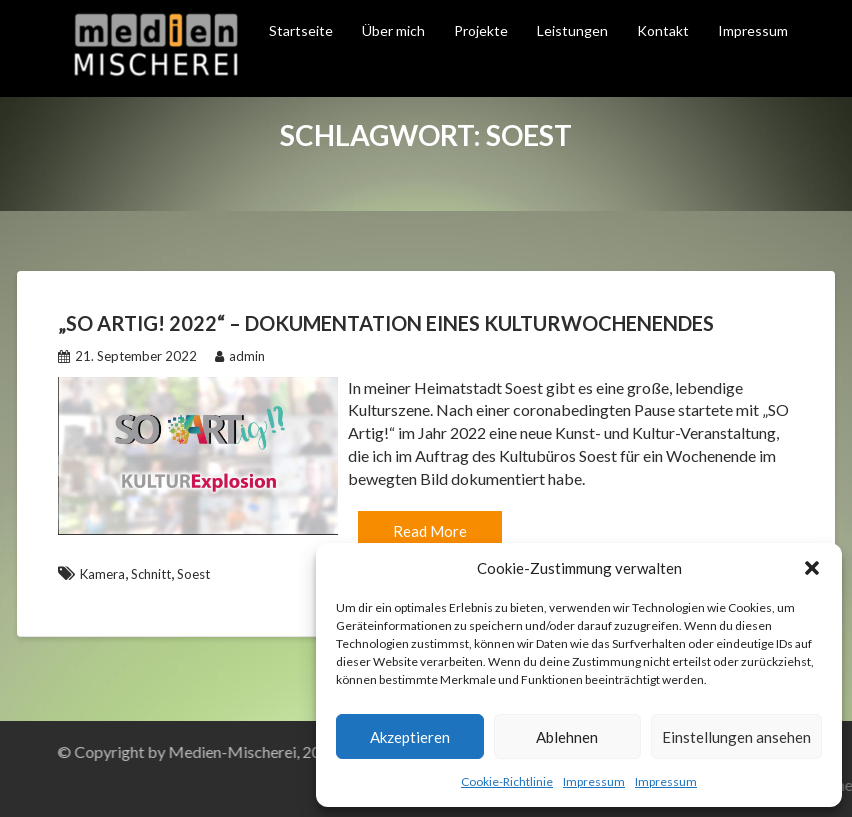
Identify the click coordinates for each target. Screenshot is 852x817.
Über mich (393, 30)
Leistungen (572, 30)
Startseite (301, 30)
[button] (812, 568)
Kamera (102, 574)
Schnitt (151, 574)
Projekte (481, 30)
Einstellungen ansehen (736, 737)
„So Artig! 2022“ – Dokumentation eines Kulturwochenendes (386, 323)
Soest (193, 574)
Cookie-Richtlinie (507, 781)
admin (240, 356)
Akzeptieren (410, 737)
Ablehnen (567, 737)
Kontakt (663, 30)
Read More (430, 531)
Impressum (594, 781)
